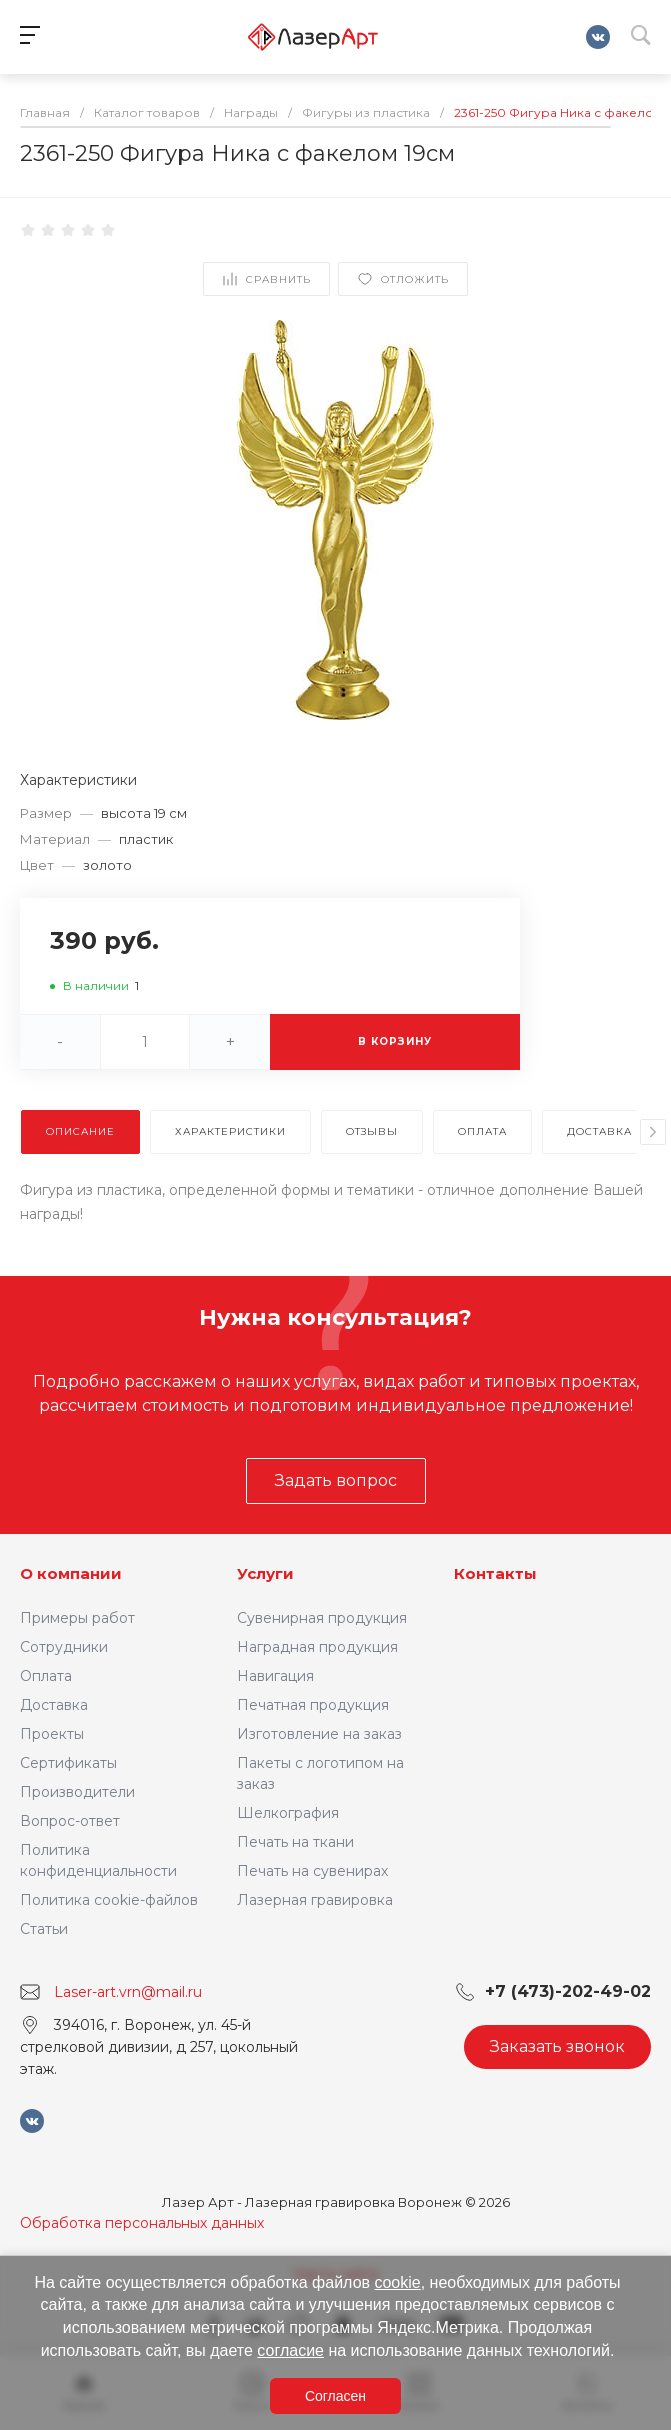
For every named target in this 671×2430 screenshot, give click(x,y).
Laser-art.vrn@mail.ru (128, 1992)
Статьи (44, 1929)
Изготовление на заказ (319, 1734)
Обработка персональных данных (142, 2223)
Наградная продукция (317, 1647)
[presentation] (653, 1132)
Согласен (335, 2396)
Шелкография (288, 1813)
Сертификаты (68, 1763)
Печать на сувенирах (312, 1871)
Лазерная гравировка (315, 1900)
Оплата (46, 1676)
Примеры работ (77, 1618)
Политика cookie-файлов (109, 1900)
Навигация (275, 1676)
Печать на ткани (295, 1842)
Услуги (265, 1573)
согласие (290, 2350)
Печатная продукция (313, 1705)
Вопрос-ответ (70, 1821)
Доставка (54, 1705)
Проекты (52, 1734)
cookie (397, 2282)
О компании (71, 1573)
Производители (77, 1792)
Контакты (495, 1573)
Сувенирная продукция (322, 1618)
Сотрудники (64, 1647)
